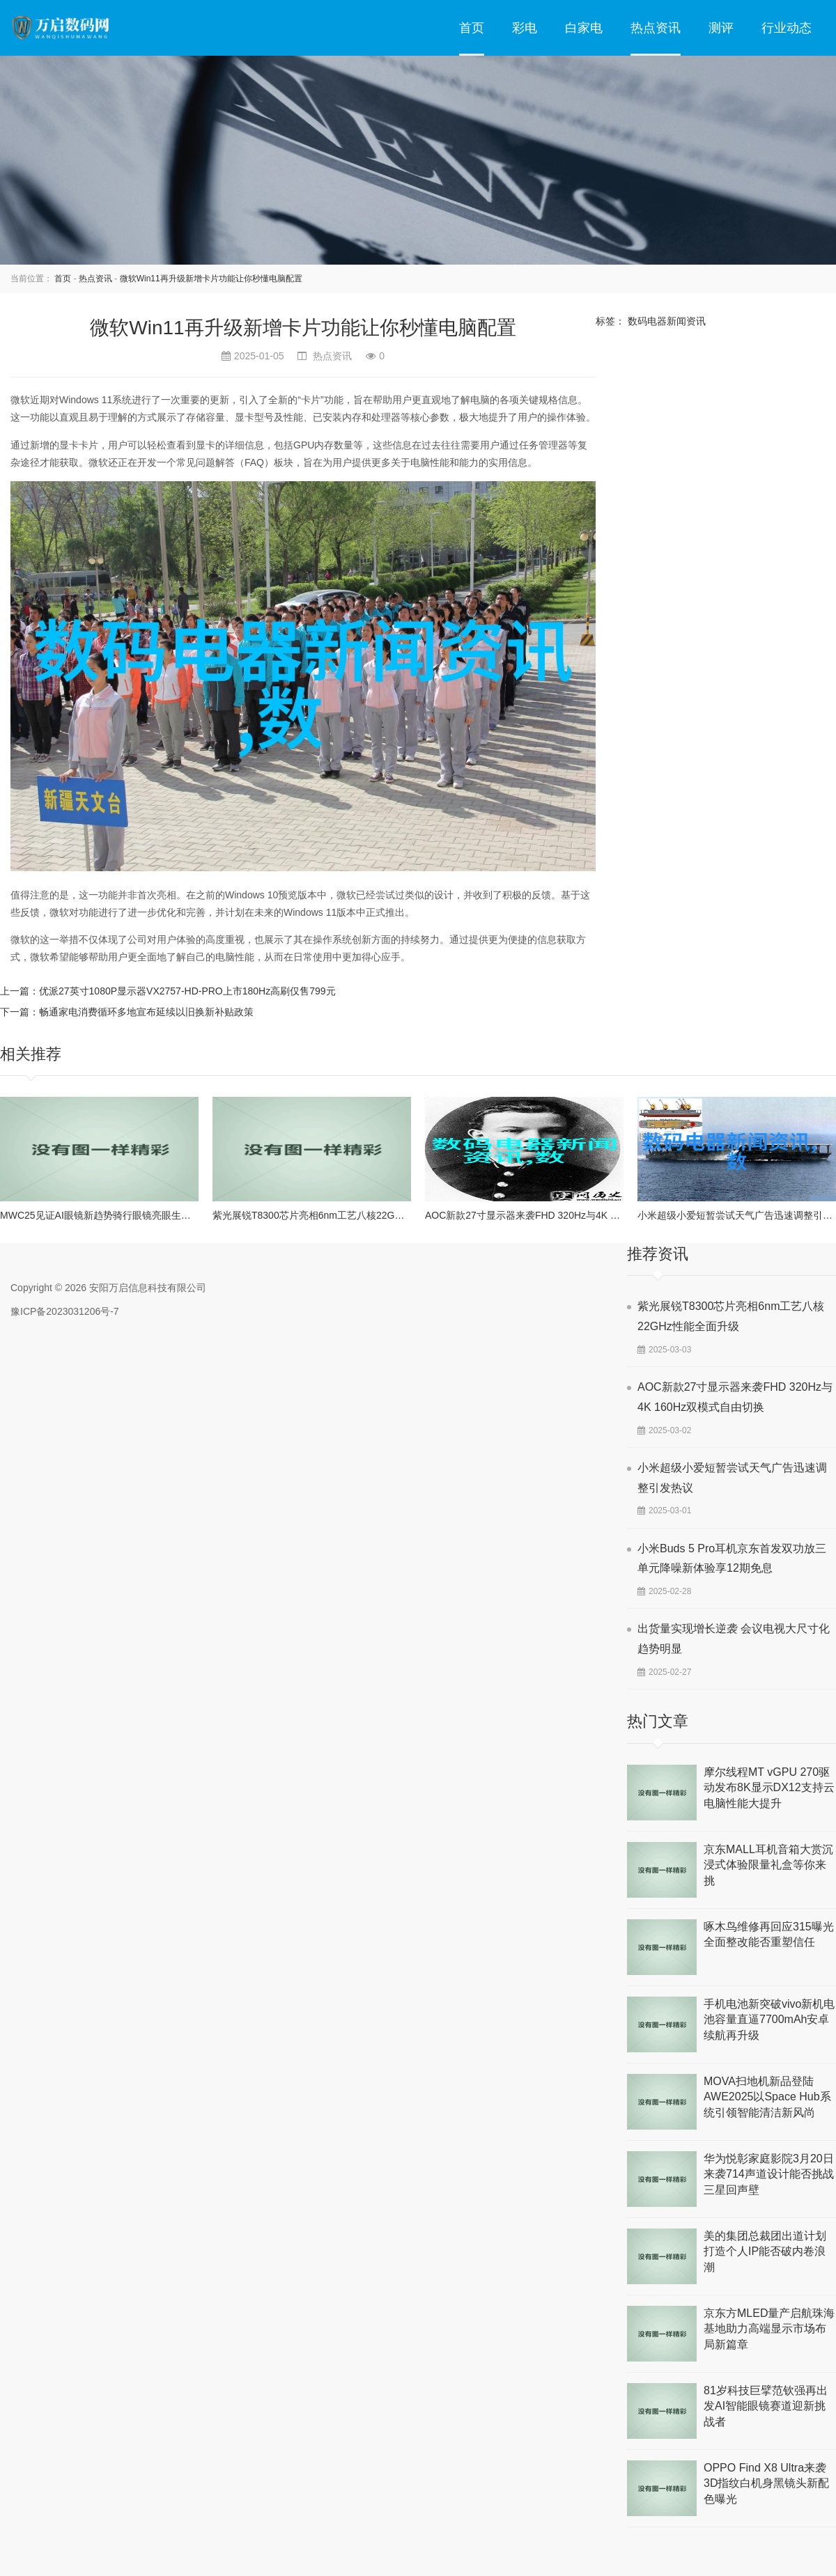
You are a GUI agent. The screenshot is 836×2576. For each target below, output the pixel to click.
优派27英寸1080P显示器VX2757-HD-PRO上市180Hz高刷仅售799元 (187, 991)
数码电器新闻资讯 (667, 321)
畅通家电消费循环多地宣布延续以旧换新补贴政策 (146, 1011)
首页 (471, 28)
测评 (721, 28)
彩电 (524, 28)
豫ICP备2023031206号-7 (64, 1311)
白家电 (584, 28)
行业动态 (786, 28)
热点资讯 (655, 28)
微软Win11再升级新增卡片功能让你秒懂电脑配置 (211, 278)
